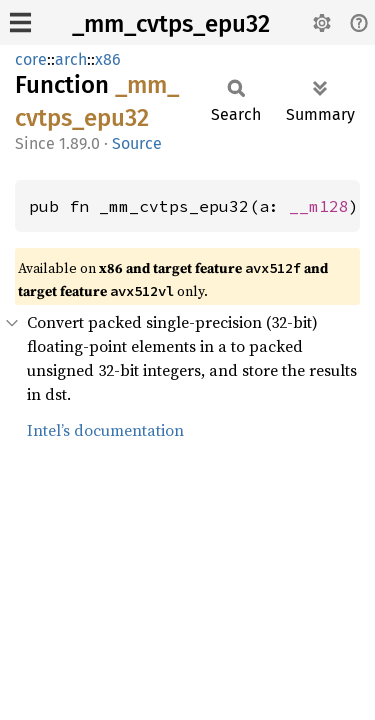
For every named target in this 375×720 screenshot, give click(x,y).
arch (71, 59)
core (31, 59)
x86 (108, 59)
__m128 (319, 206)
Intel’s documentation (105, 430)
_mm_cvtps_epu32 (171, 24)
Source (137, 143)
